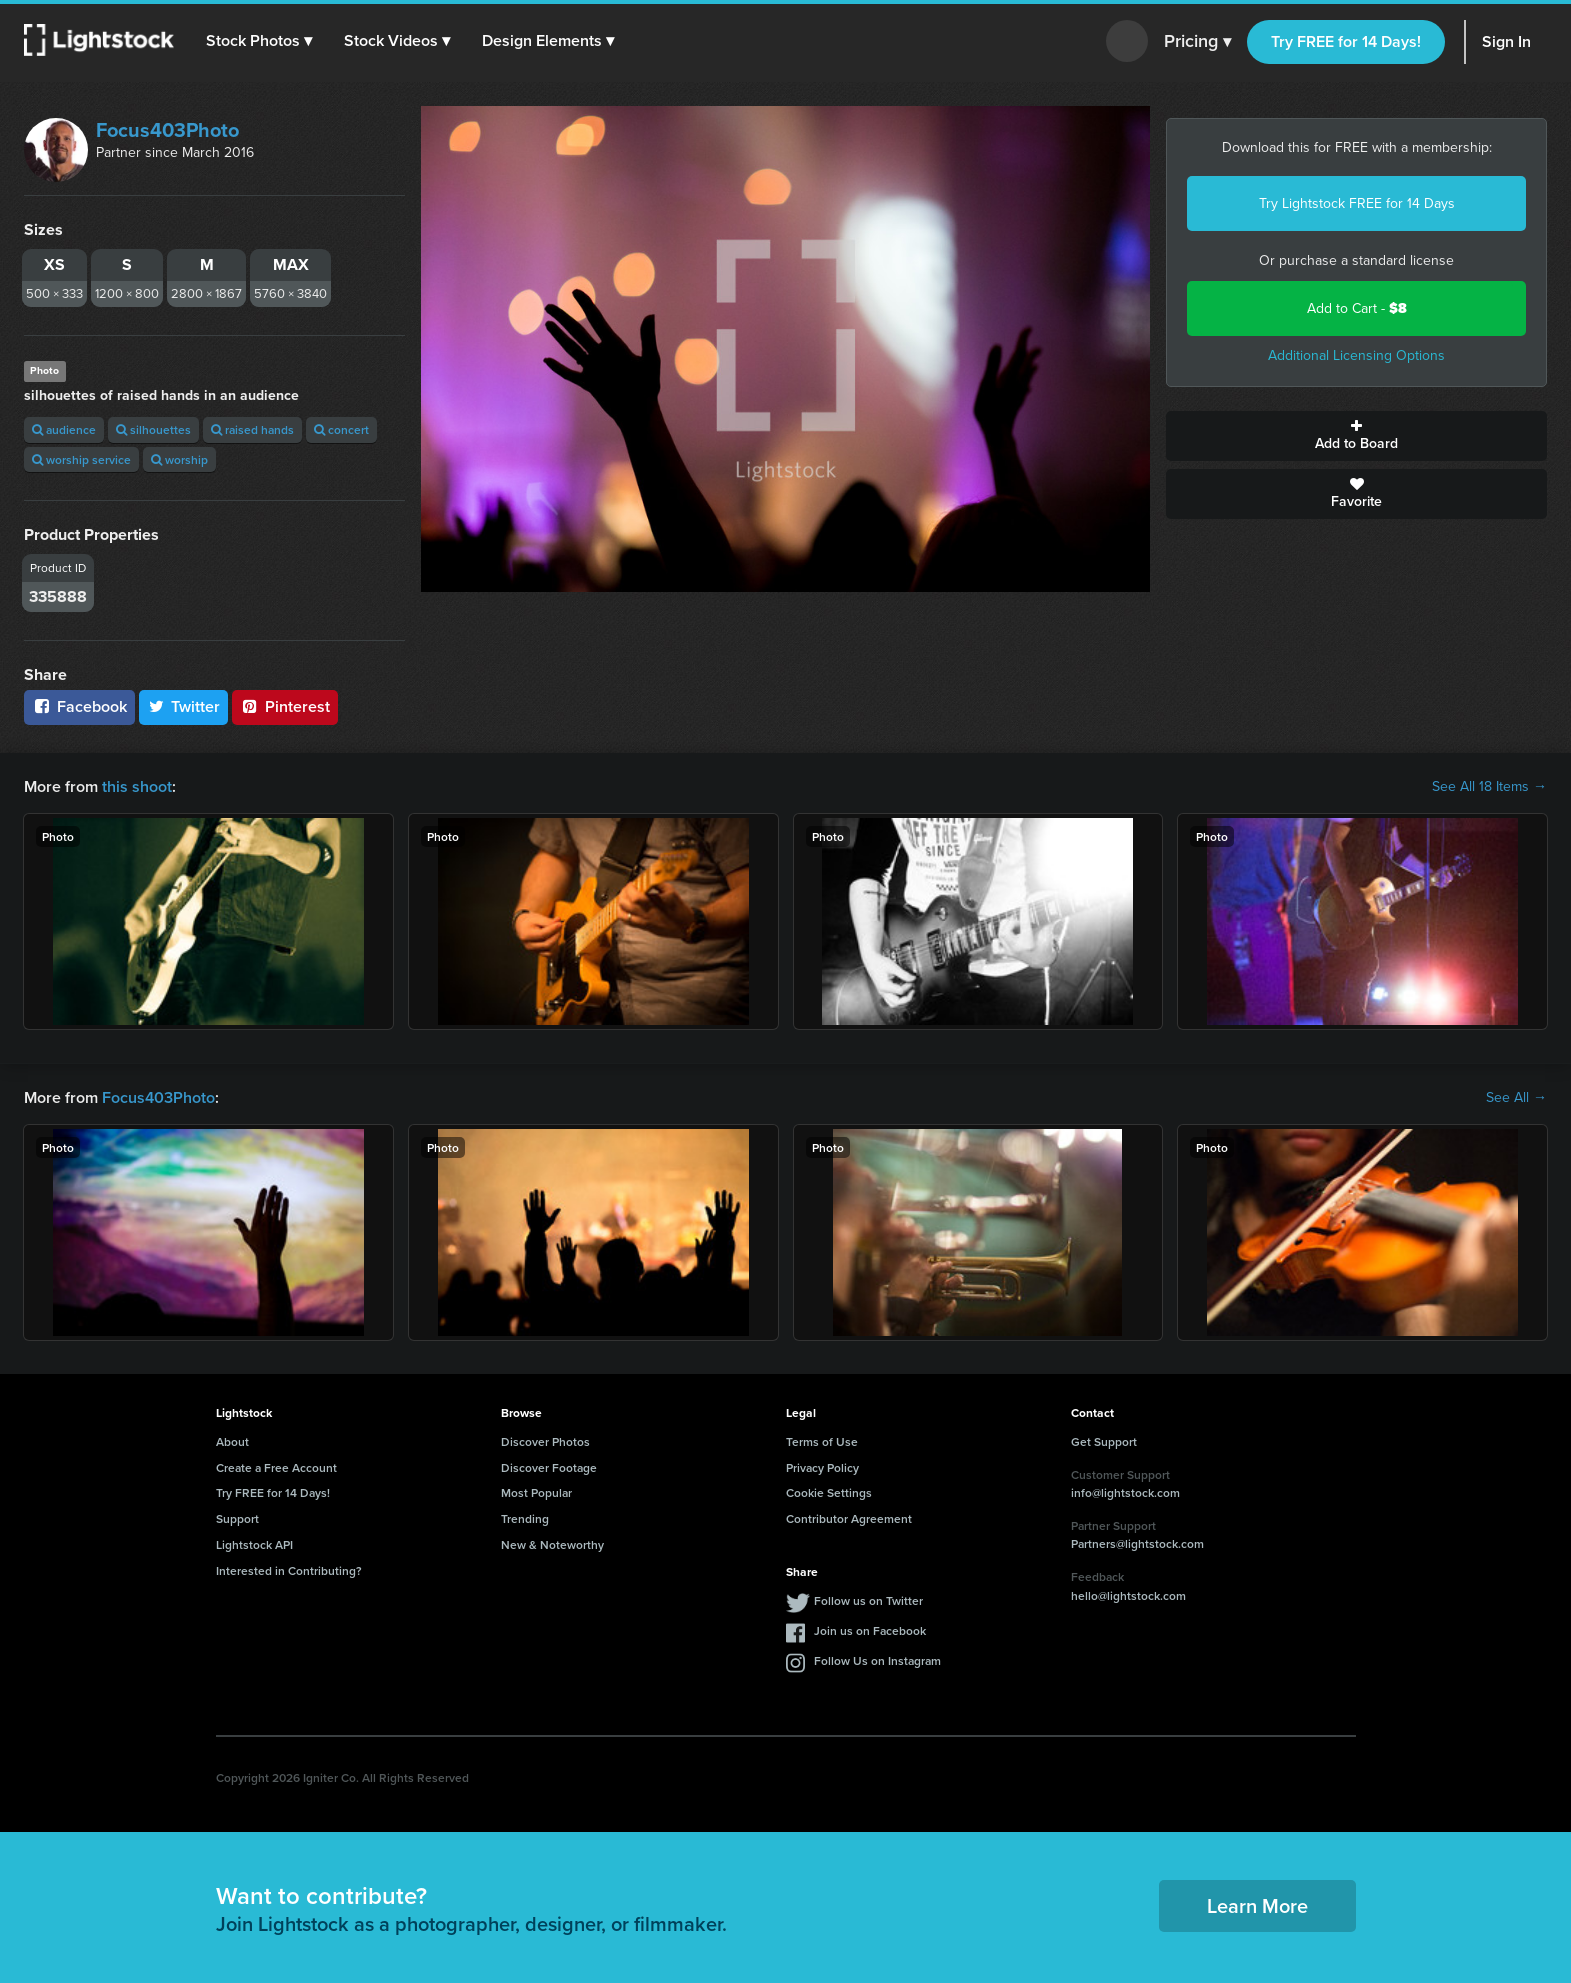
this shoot (137, 786)
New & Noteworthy (552, 1544)
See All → (1516, 1098)
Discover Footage (549, 1467)
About (232, 1441)
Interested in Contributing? (289, 1570)
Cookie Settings (829, 1492)
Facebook (79, 706)
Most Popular (536, 1492)
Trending (525, 1518)
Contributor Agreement (849, 1518)
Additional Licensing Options (1356, 355)
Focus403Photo (167, 130)
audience (64, 429)
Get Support (1104, 1441)
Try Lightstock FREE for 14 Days (1357, 203)
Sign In (1506, 41)
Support (237, 1518)
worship (179, 459)
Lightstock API (254, 1544)
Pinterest (285, 706)
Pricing (1197, 42)
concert (341, 429)
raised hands (252, 429)
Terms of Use (822, 1441)
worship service (81, 459)
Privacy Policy (822, 1467)
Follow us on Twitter (868, 1600)
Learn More (1257, 1905)
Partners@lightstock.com (1137, 1543)
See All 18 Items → (1489, 787)
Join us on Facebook (870, 1630)
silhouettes (153, 429)
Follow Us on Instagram (877, 1660)
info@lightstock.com (1125, 1492)
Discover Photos (545, 1441)
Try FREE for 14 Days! (1346, 41)
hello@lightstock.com (1128, 1595)
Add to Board (1356, 436)
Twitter (184, 706)
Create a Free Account (276, 1467)
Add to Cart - (1357, 308)
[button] (259, 41)
